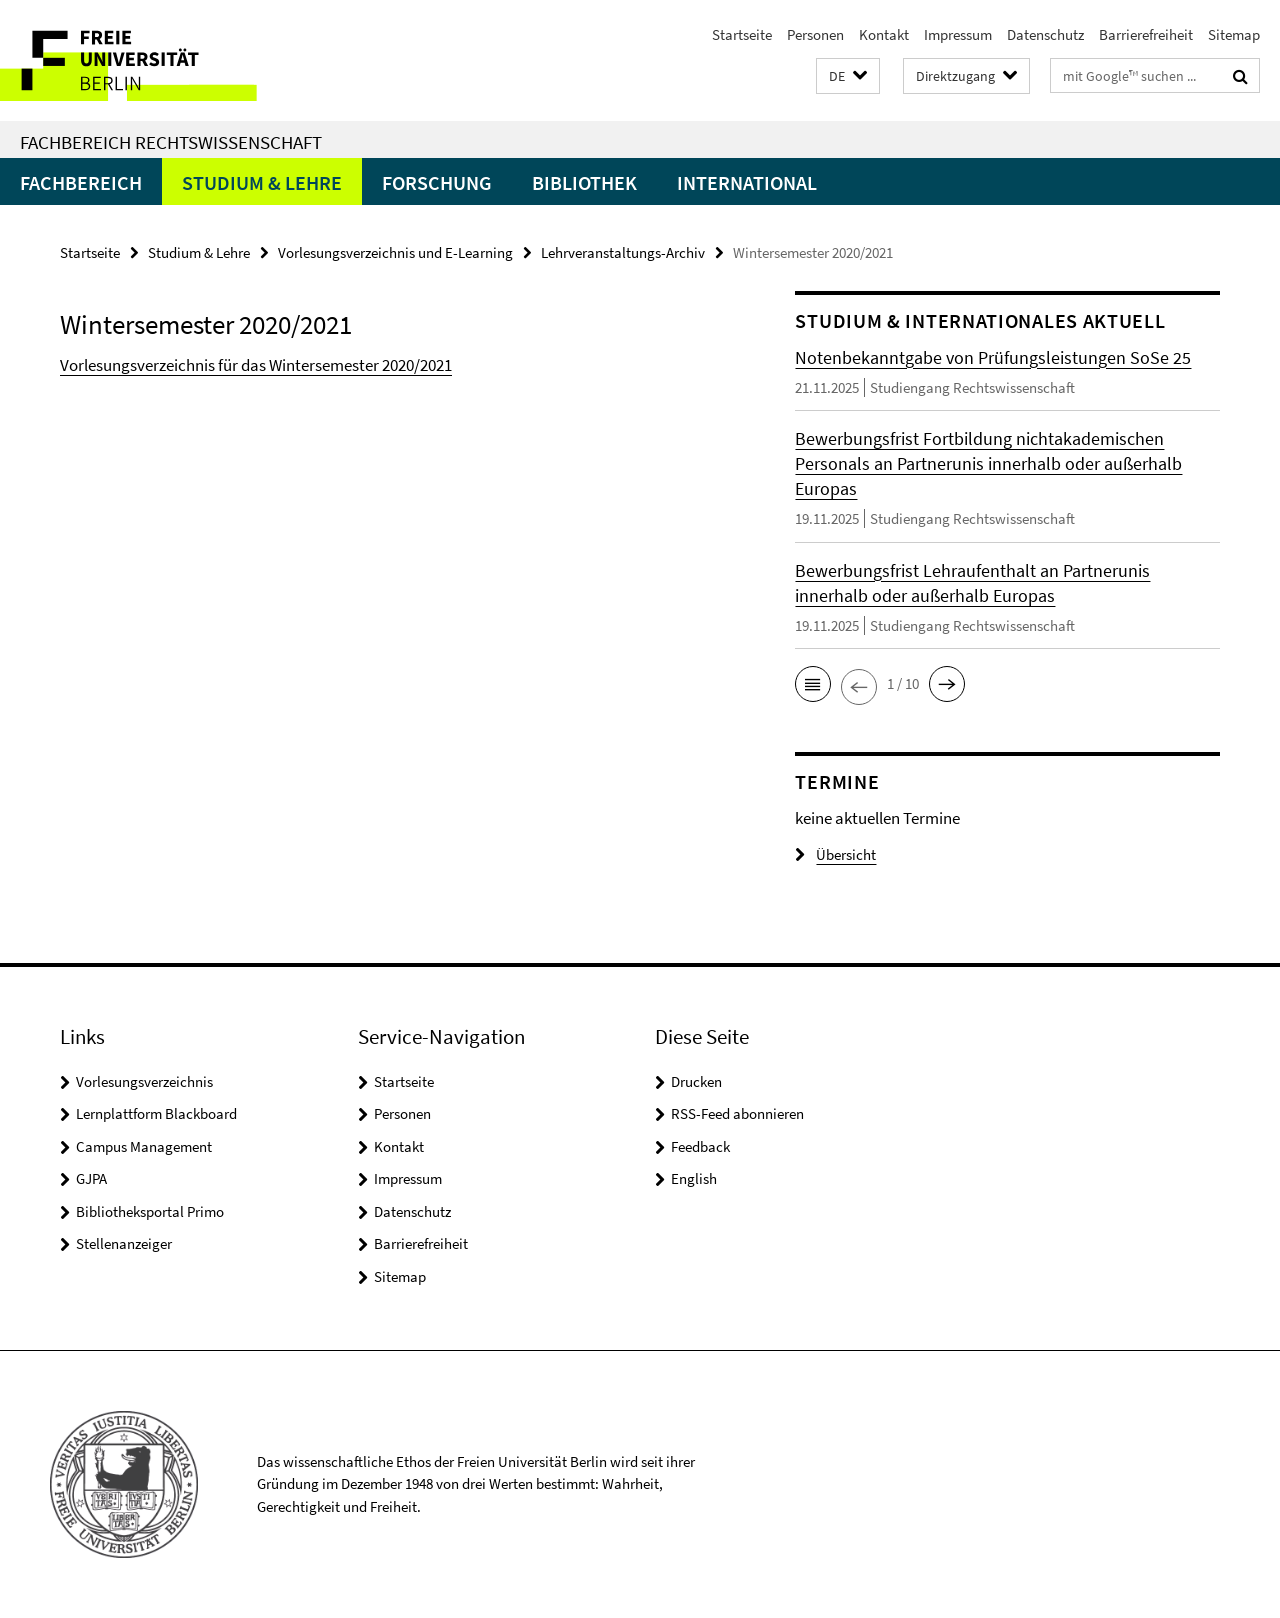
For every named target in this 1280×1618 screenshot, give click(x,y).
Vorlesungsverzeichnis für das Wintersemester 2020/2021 (256, 365)
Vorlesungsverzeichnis (144, 1081)
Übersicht (835, 854)
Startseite (742, 34)
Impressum (958, 34)
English (694, 1178)
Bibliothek (584, 182)
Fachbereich (81, 182)
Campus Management (144, 1146)
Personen (815, 34)
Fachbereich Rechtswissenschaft (171, 142)
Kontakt (884, 34)
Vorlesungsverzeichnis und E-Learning (395, 252)
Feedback (700, 1146)
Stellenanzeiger (124, 1243)
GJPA (91, 1178)
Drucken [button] (696, 1081)
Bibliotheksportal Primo (150, 1211)
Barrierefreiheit (1146, 34)
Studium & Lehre (262, 182)
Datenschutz (1045, 34)
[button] (848, 76)
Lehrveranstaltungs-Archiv (623, 252)
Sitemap (1234, 34)
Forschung (437, 182)
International (747, 182)
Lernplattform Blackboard (156, 1113)
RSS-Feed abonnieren (737, 1113)
